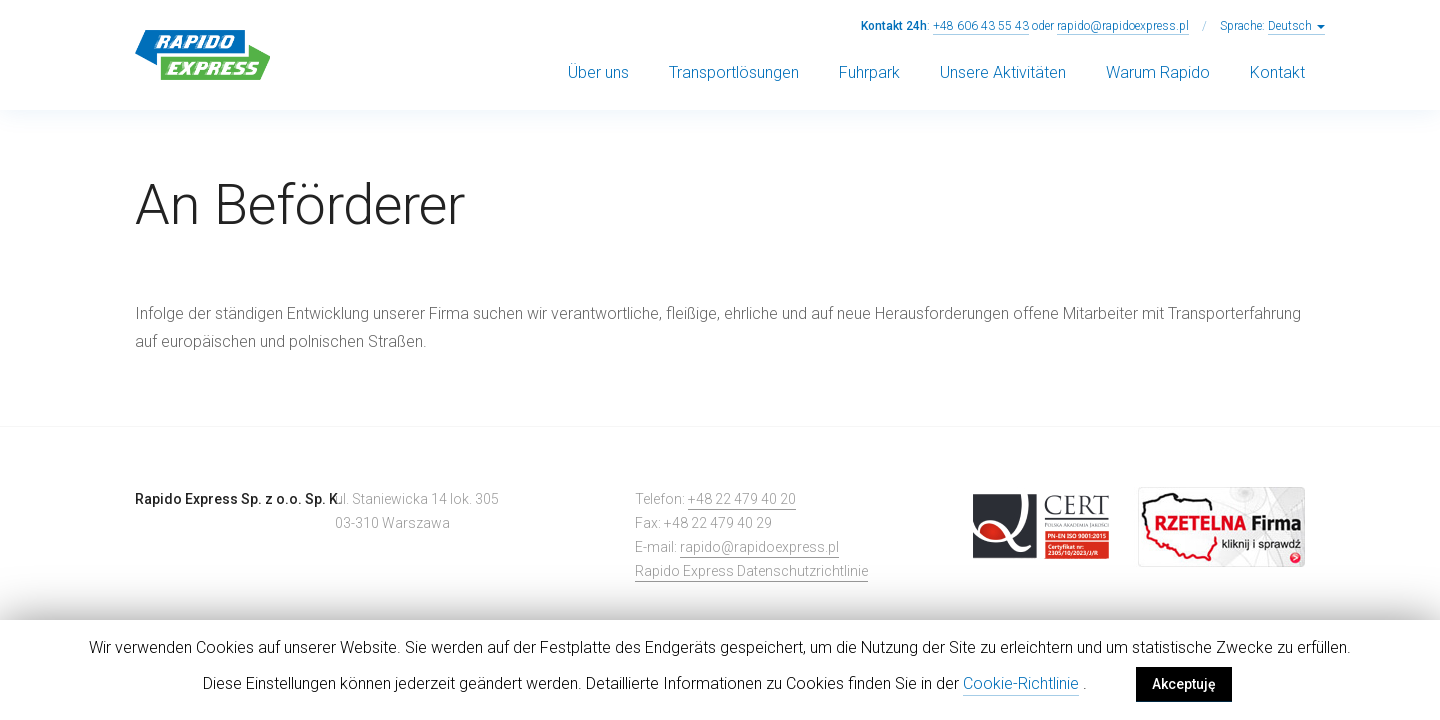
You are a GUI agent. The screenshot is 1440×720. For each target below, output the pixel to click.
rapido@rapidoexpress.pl (1123, 26)
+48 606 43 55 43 (981, 26)
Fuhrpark (869, 72)
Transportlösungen (734, 72)
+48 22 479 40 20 (742, 499)
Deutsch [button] (1296, 26)
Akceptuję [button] (1184, 684)
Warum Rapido (1158, 72)
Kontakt (1277, 72)
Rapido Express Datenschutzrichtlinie (751, 571)
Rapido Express (202, 55)
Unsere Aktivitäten (1003, 72)
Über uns (598, 72)
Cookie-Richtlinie (1021, 683)
